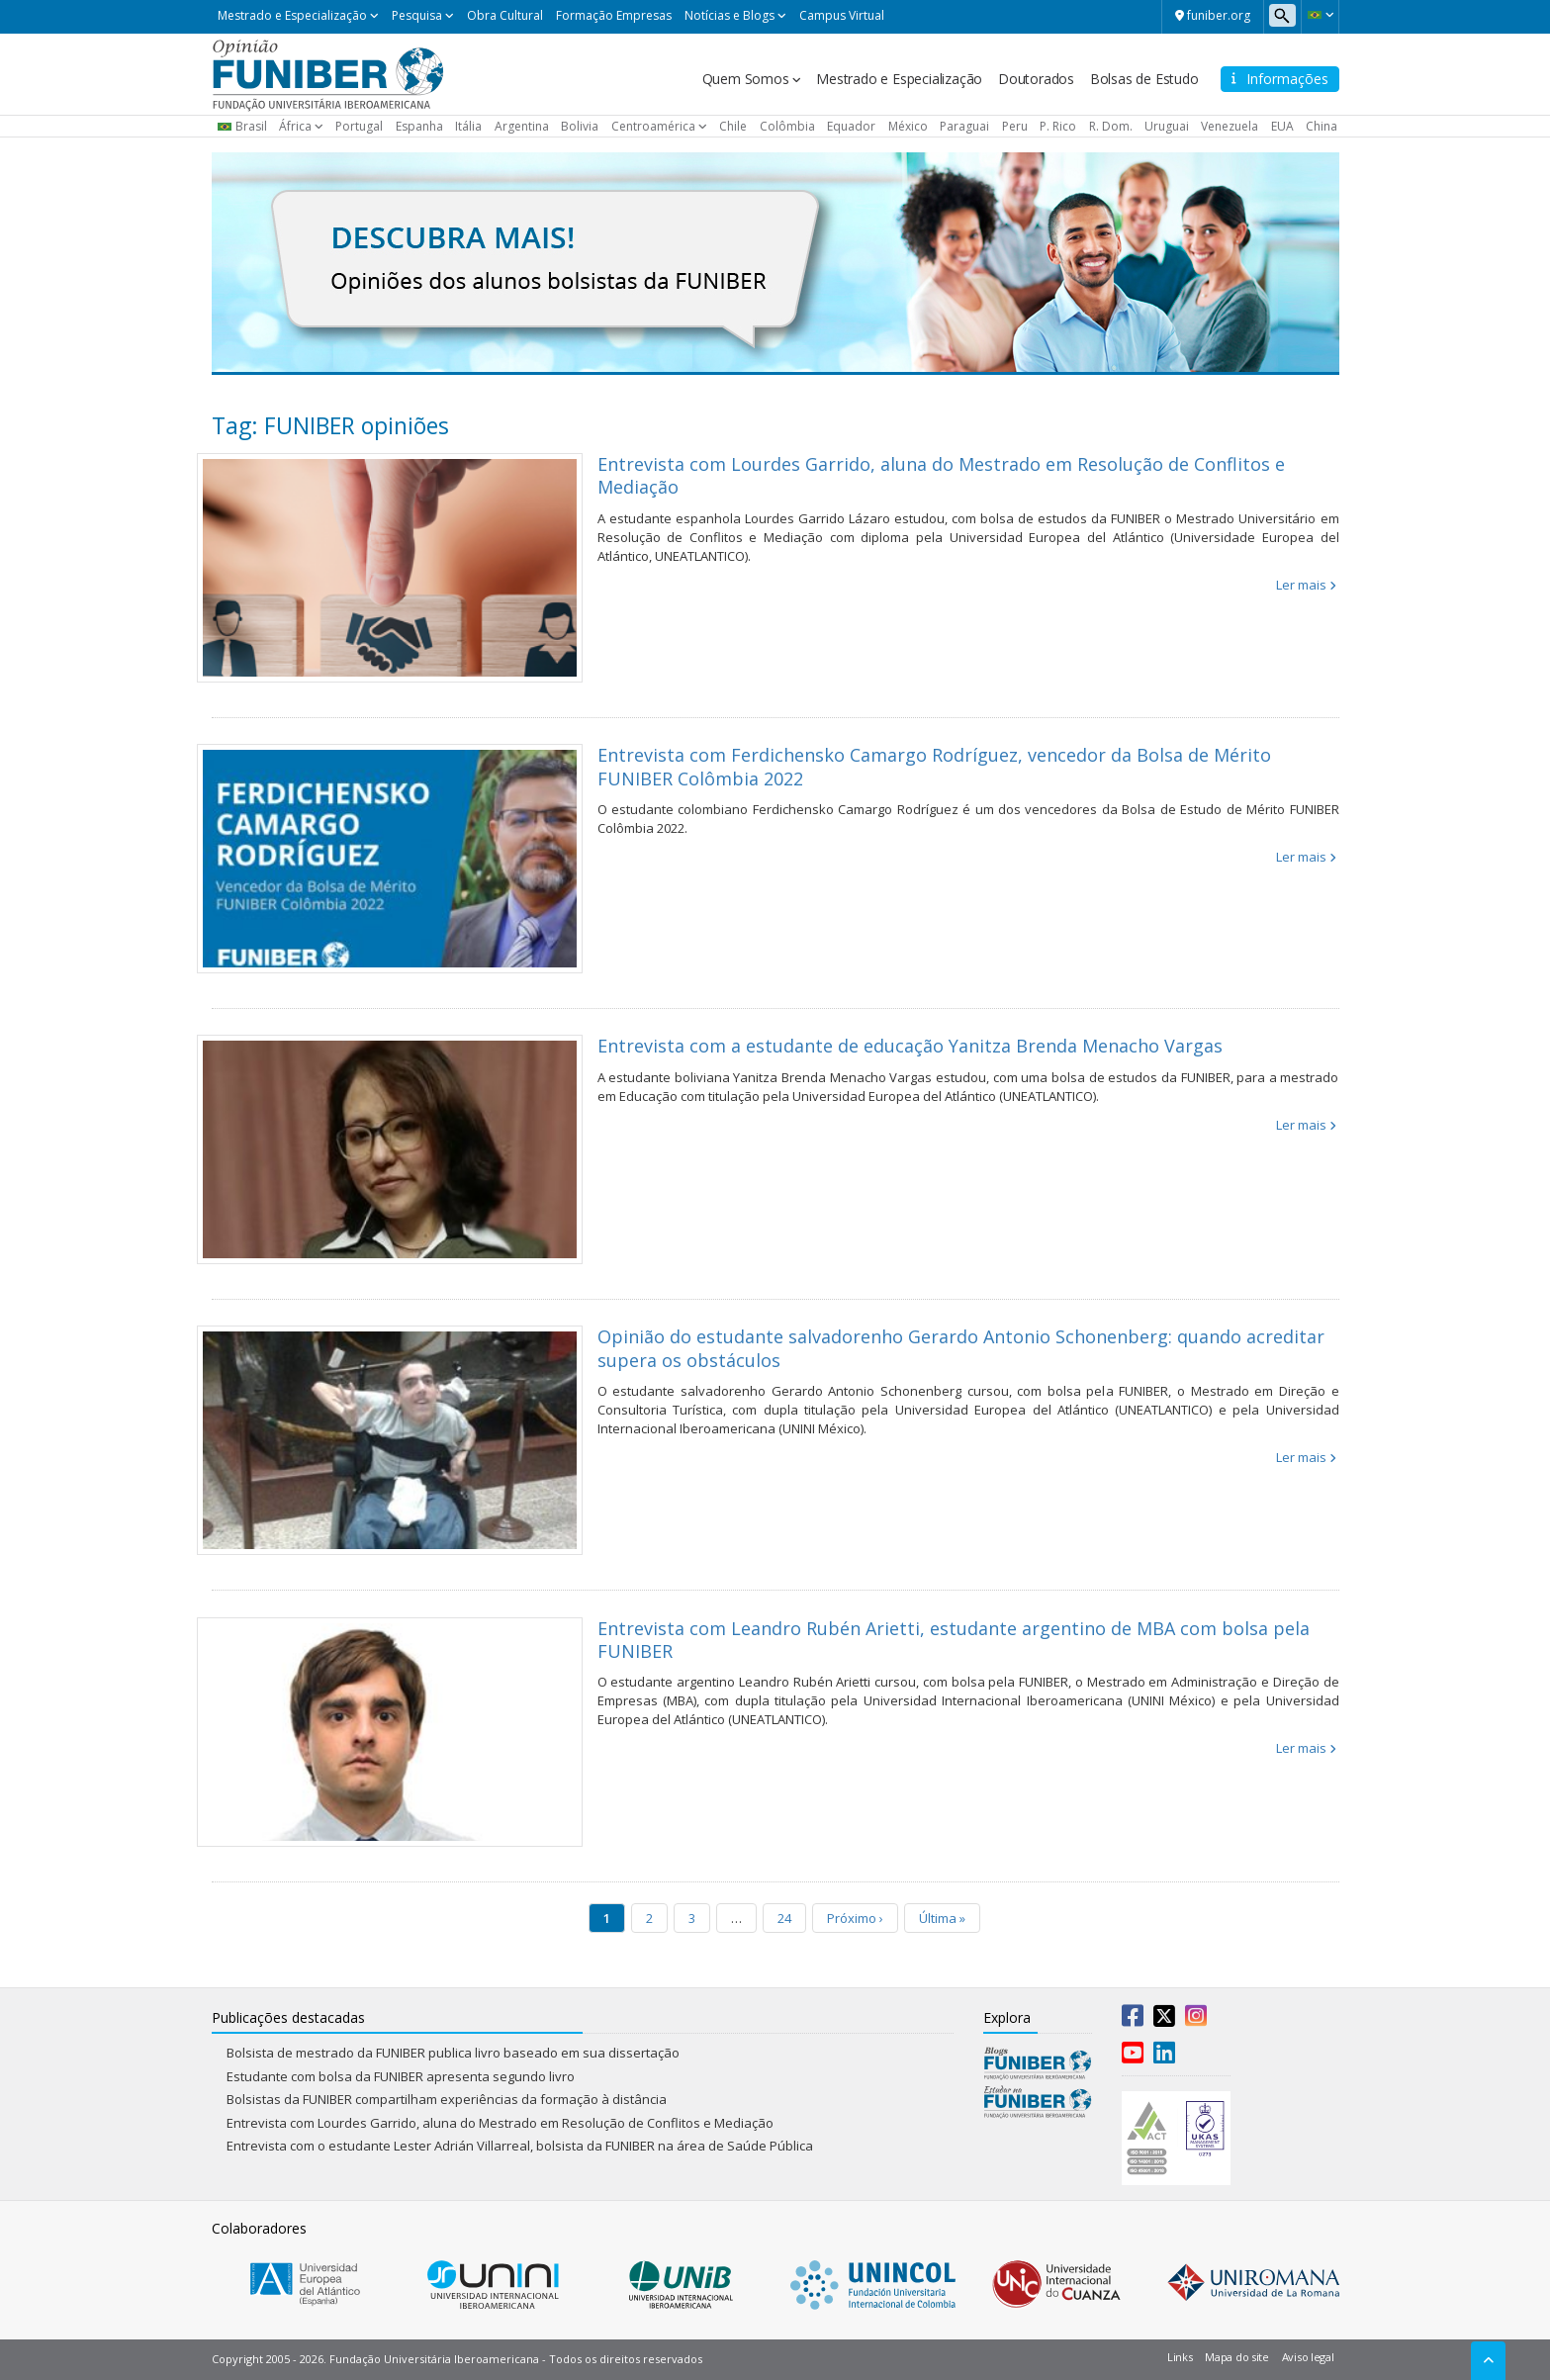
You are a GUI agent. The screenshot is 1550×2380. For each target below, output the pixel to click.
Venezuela (1229, 126)
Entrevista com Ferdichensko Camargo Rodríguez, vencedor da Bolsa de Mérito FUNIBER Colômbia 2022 (934, 766)
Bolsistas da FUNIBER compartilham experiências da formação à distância (447, 2099)
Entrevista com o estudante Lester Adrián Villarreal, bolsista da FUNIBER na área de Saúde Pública (520, 2145)
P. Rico (1058, 126)
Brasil (251, 126)
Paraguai (964, 126)
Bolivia (579, 126)
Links (1180, 2356)
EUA (1282, 126)
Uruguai (1166, 126)
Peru (1015, 126)
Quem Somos (745, 78)
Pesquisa (417, 15)
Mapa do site (1236, 2356)
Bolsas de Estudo (1144, 78)
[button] (1320, 15)
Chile (733, 126)
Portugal (359, 126)
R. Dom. (1111, 126)
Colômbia (787, 126)
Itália (468, 126)
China (1321, 126)
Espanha (419, 126)
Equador (851, 126)
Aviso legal (1308, 2356)
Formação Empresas (614, 15)
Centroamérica (653, 126)
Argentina (522, 126)
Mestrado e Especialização (292, 15)
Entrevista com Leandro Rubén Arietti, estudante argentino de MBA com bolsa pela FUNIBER (953, 1639)
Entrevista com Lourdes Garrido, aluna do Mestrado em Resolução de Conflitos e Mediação (941, 475)
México (908, 126)
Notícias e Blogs (729, 15)
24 (784, 1918)
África (295, 126)
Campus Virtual (841, 15)
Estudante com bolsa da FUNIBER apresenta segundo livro (401, 2076)
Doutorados (1036, 78)
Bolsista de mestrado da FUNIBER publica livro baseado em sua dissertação (455, 2052)
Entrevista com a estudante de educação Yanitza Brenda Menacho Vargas (910, 1045)
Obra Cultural (505, 15)
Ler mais (1301, 585)
